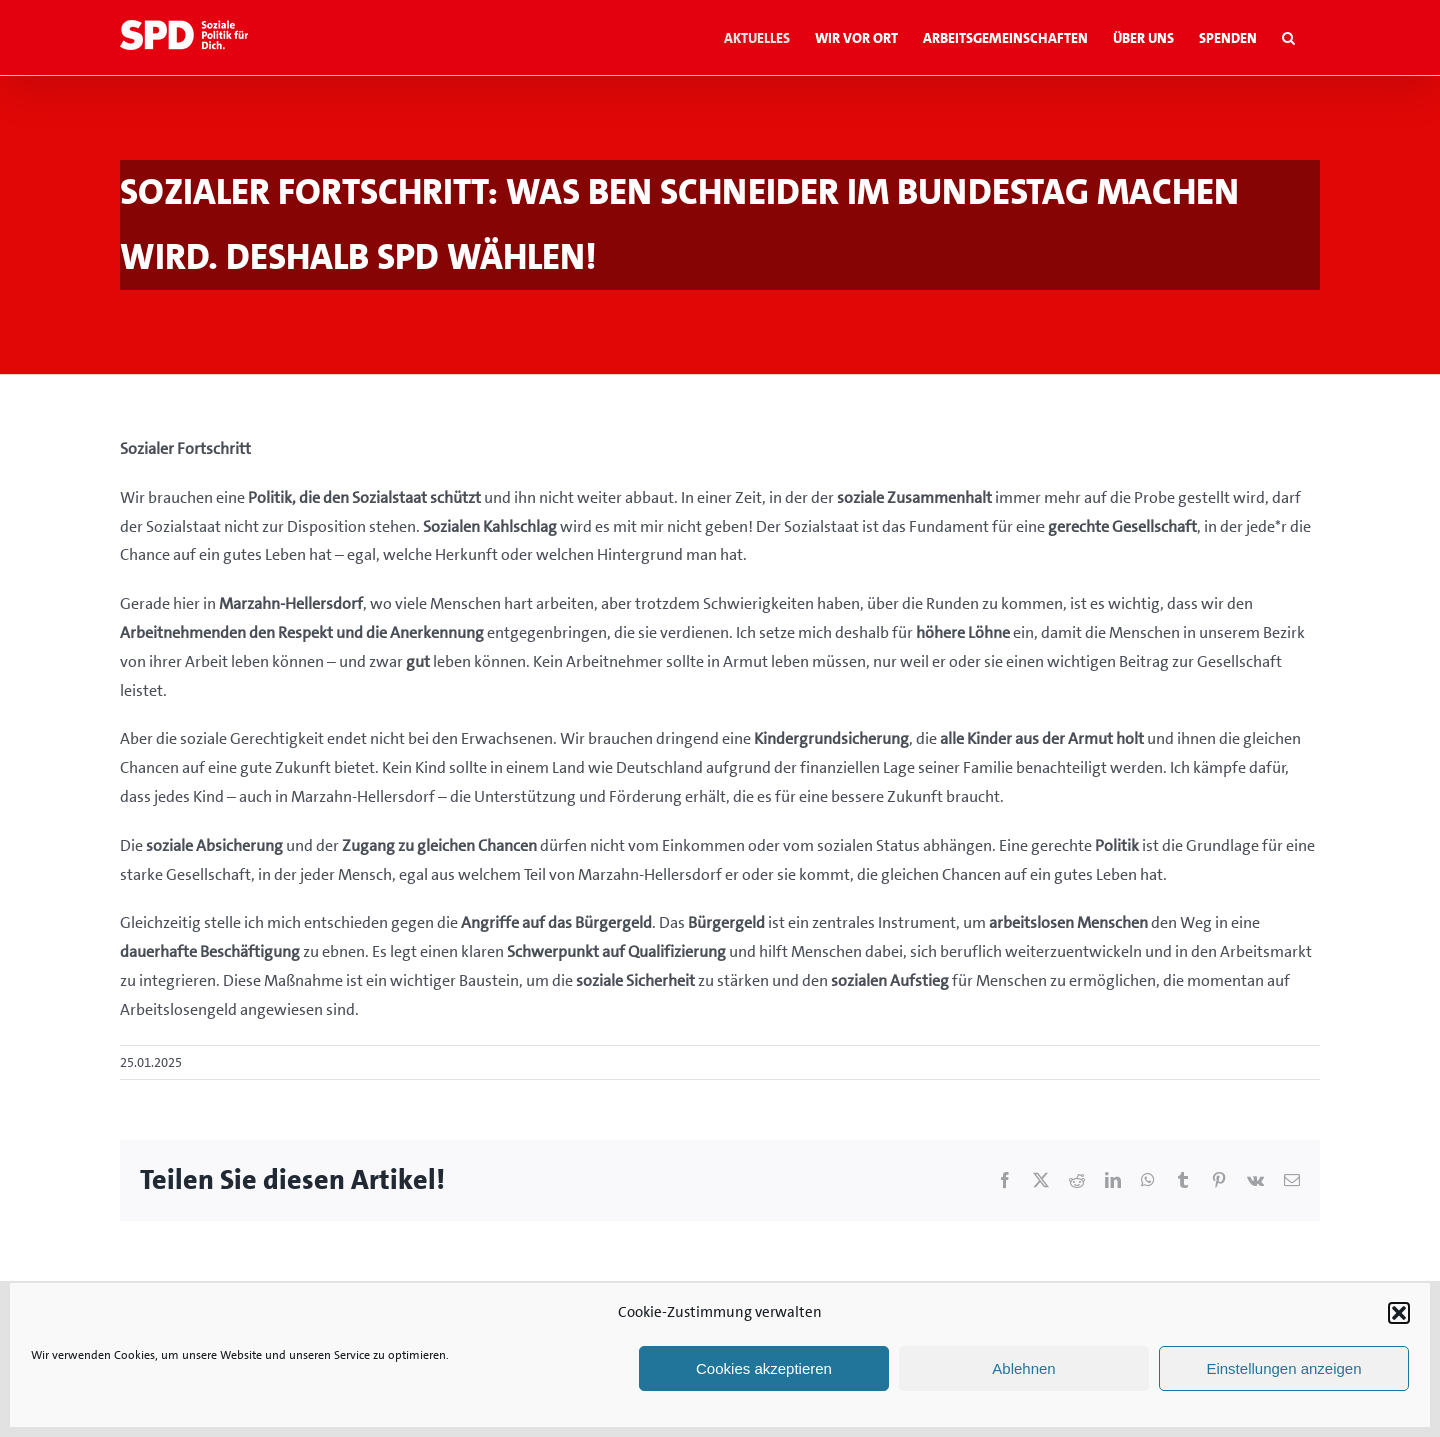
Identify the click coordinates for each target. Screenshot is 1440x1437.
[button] (1399, 1313)
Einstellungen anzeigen (1283, 1368)
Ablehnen (1023, 1368)
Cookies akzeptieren (764, 1368)
